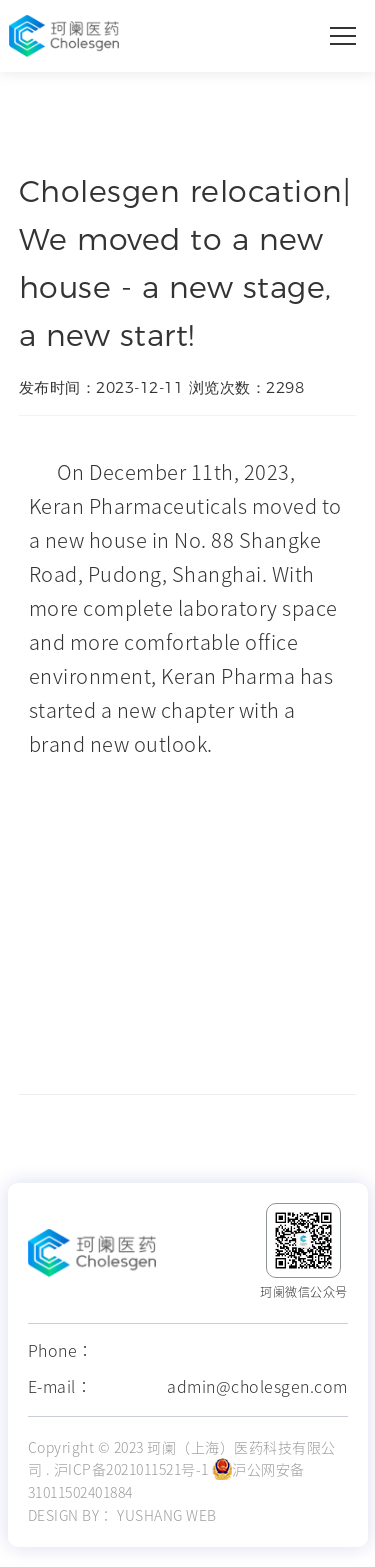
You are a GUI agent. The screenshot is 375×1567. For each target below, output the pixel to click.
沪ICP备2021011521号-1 (131, 1470)
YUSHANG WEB (167, 1516)
